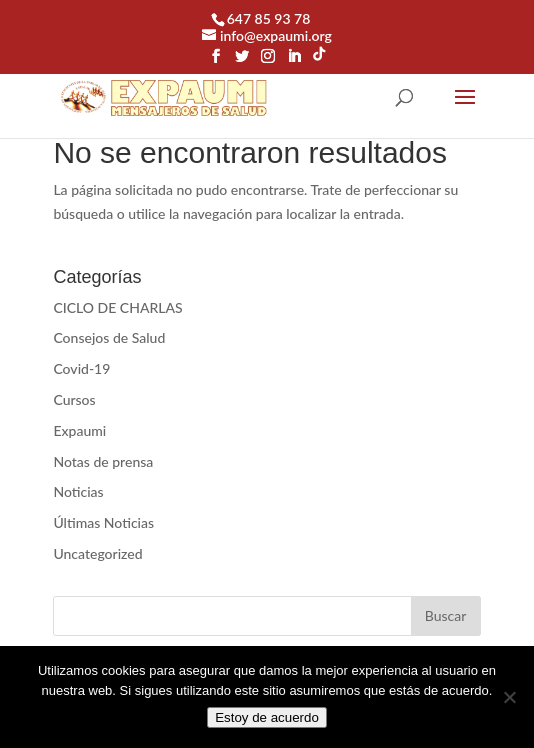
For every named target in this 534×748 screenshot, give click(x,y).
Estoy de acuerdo (267, 717)
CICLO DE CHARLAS (117, 307)
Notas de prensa (103, 461)
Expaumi (79, 430)
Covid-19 (81, 368)
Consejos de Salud (109, 337)
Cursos (74, 399)
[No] (509, 697)
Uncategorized (97, 553)
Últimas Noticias (103, 522)
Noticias (78, 491)
